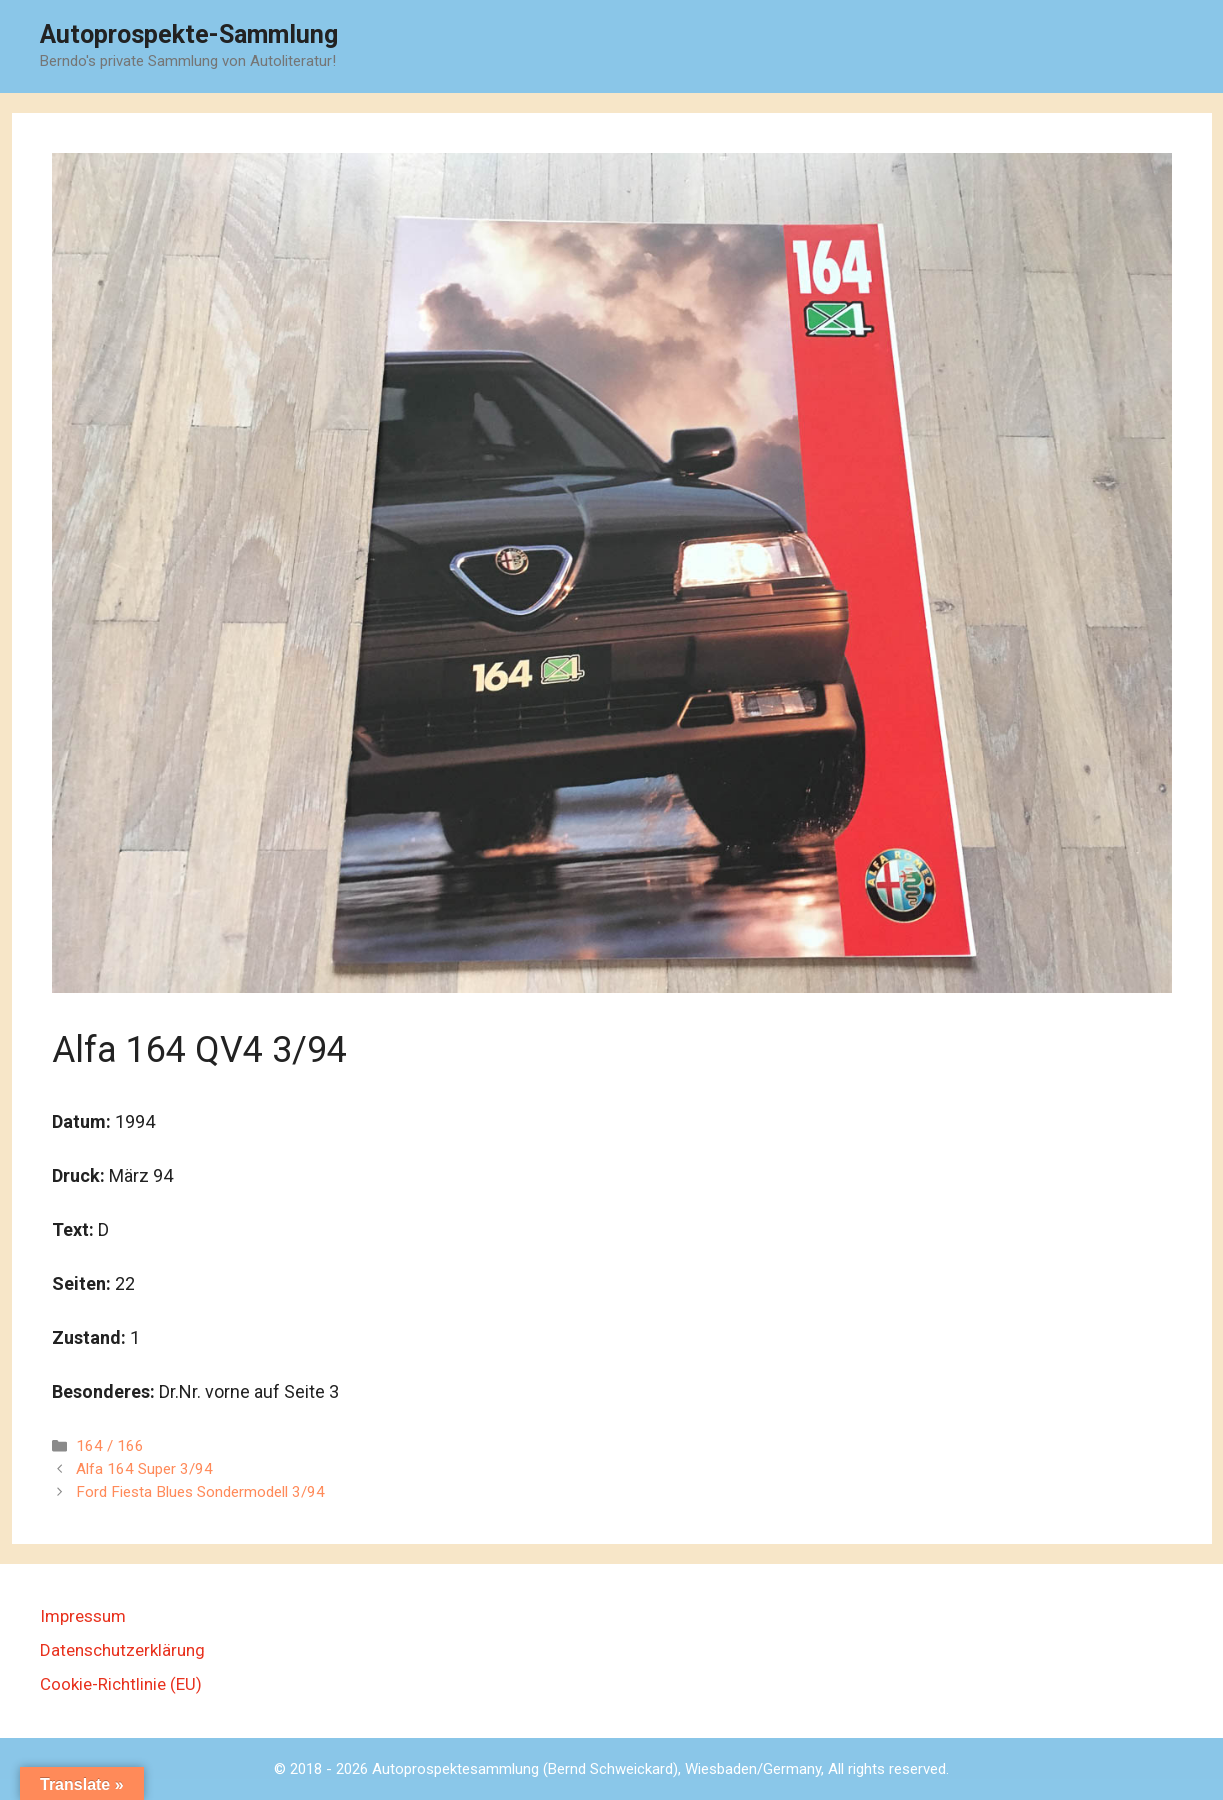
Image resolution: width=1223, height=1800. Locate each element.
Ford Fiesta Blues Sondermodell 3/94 (200, 1492)
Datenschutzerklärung (122, 1650)
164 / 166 (110, 1446)
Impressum (83, 1616)
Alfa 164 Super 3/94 (144, 1469)
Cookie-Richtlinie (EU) (121, 1684)
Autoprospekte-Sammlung (189, 34)
